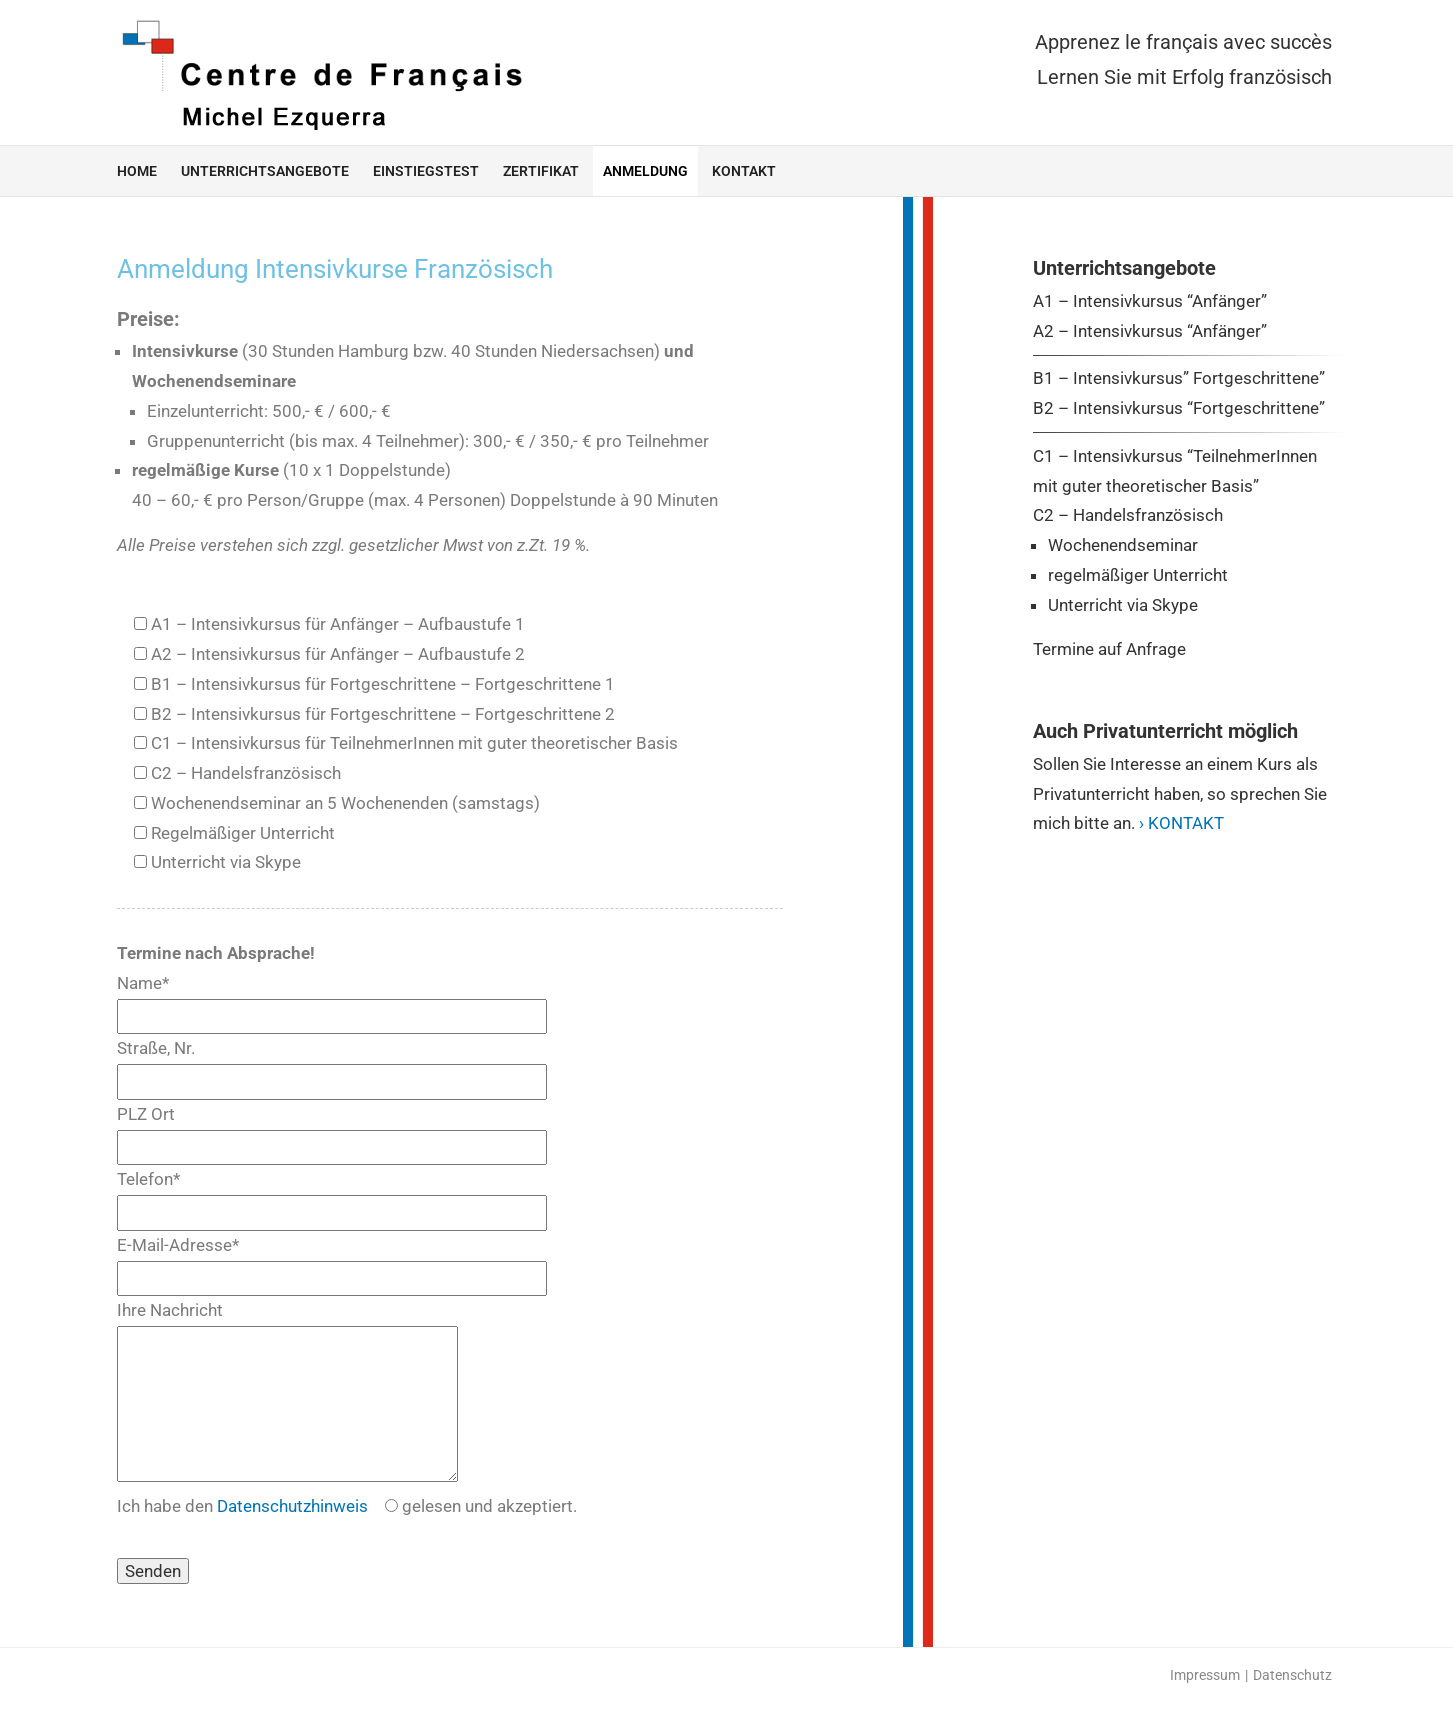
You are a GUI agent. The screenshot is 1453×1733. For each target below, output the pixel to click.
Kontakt (744, 171)
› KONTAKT (1181, 823)
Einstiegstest (426, 171)
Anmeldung (645, 171)
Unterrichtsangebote (265, 171)
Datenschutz (1292, 1705)
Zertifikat (541, 171)
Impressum (1205, 1705)
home (137, 171)
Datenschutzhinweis (292, 1536)
